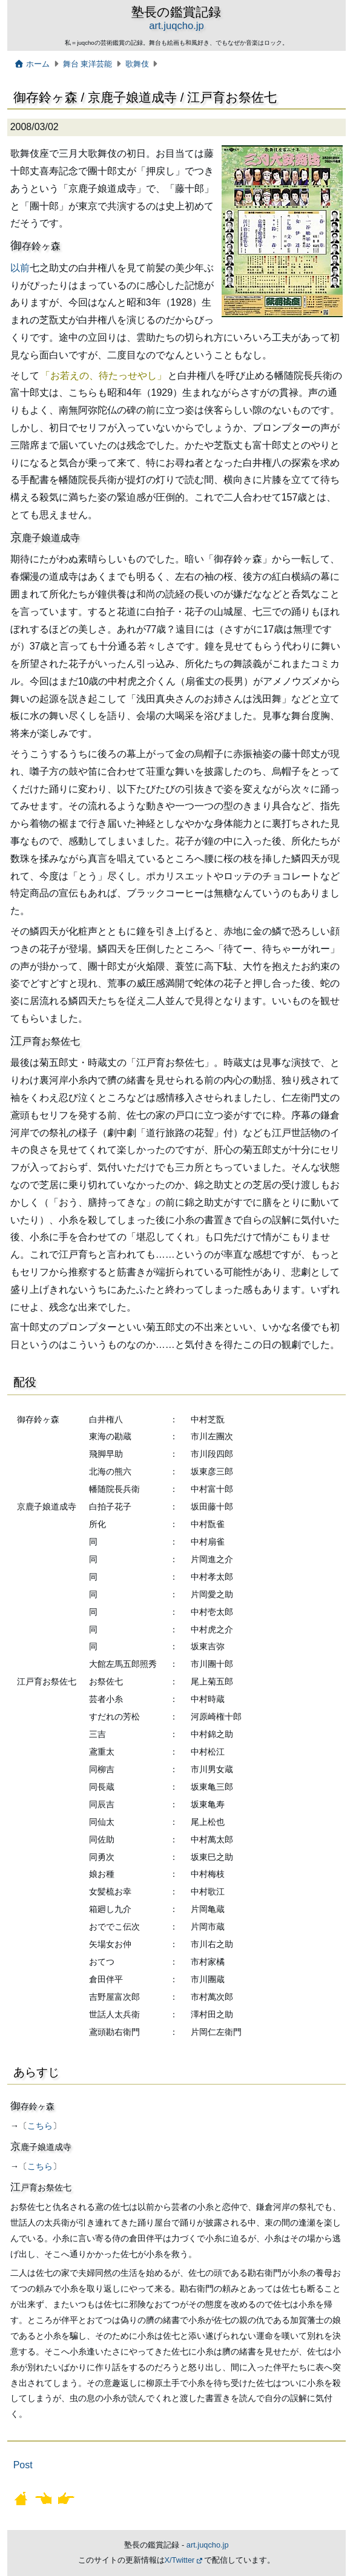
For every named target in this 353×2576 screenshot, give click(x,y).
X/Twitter (180, 2559)
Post (23, 2465)
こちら (40, 2126)
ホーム (32, 63)
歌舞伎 (137, 63)
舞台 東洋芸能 (88, 63)
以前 (20, 268)
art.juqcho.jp (176, 25)
